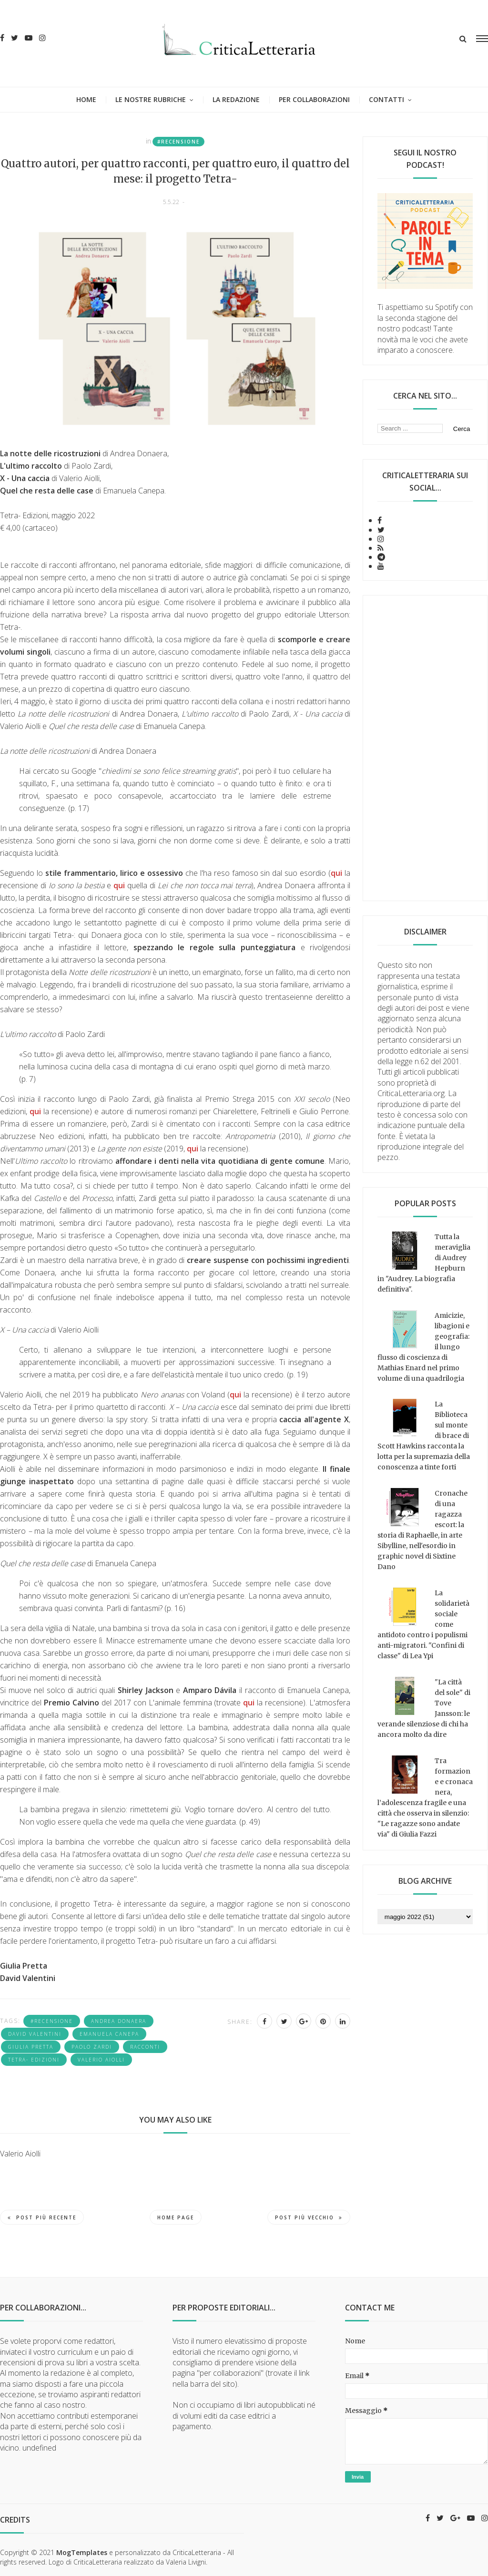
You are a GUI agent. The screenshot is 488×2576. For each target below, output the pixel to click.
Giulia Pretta (30, 2046)
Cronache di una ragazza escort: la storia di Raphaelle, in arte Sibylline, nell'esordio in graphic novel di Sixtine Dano (422, 1530)
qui (336, 873)
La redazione (236, 99)
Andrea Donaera (118, 2021)
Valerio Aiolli (101, 2059)
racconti (145, 2046)
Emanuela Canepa (109, 2034)
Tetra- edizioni (34, 2059)
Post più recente (42, 2217)
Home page (175, 2217)
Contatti (386, 99)
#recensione (178, 141)
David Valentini (34, 2034)
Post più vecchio (309, 2217)
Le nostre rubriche (150, 99)
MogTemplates (81, 2552)
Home (86, 99)
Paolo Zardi (91, 2046)
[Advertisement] (425, 748)
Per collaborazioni (314, 99)
